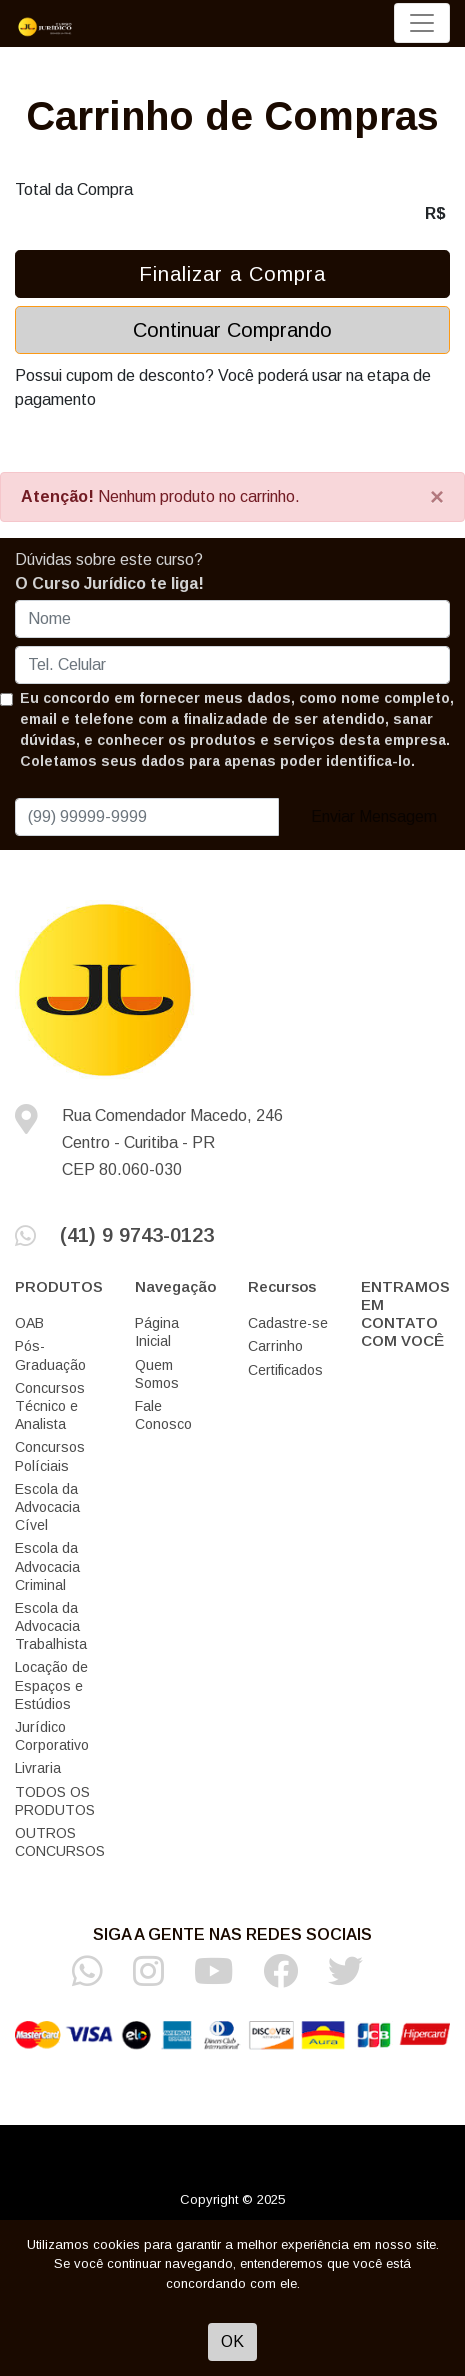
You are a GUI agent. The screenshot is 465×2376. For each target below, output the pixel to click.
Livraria (38, 1768)
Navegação (175, 1286)
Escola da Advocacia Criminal (47, 1566)
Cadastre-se (288, 1323)
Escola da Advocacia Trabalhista (51, 1626)
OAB (29, 1323)
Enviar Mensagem (374, 816)
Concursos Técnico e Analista (50, 1406)
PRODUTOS (59, 1286)
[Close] (437, 497)
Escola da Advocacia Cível (47, 1507)
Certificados (285, 1370)
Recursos (282, 1286)
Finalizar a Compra (232, 274)
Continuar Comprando (232, 330)
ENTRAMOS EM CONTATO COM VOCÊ (405, 1313)
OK (232, 2341)
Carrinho (275, 1346)
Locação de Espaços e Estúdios (51, 1685)
